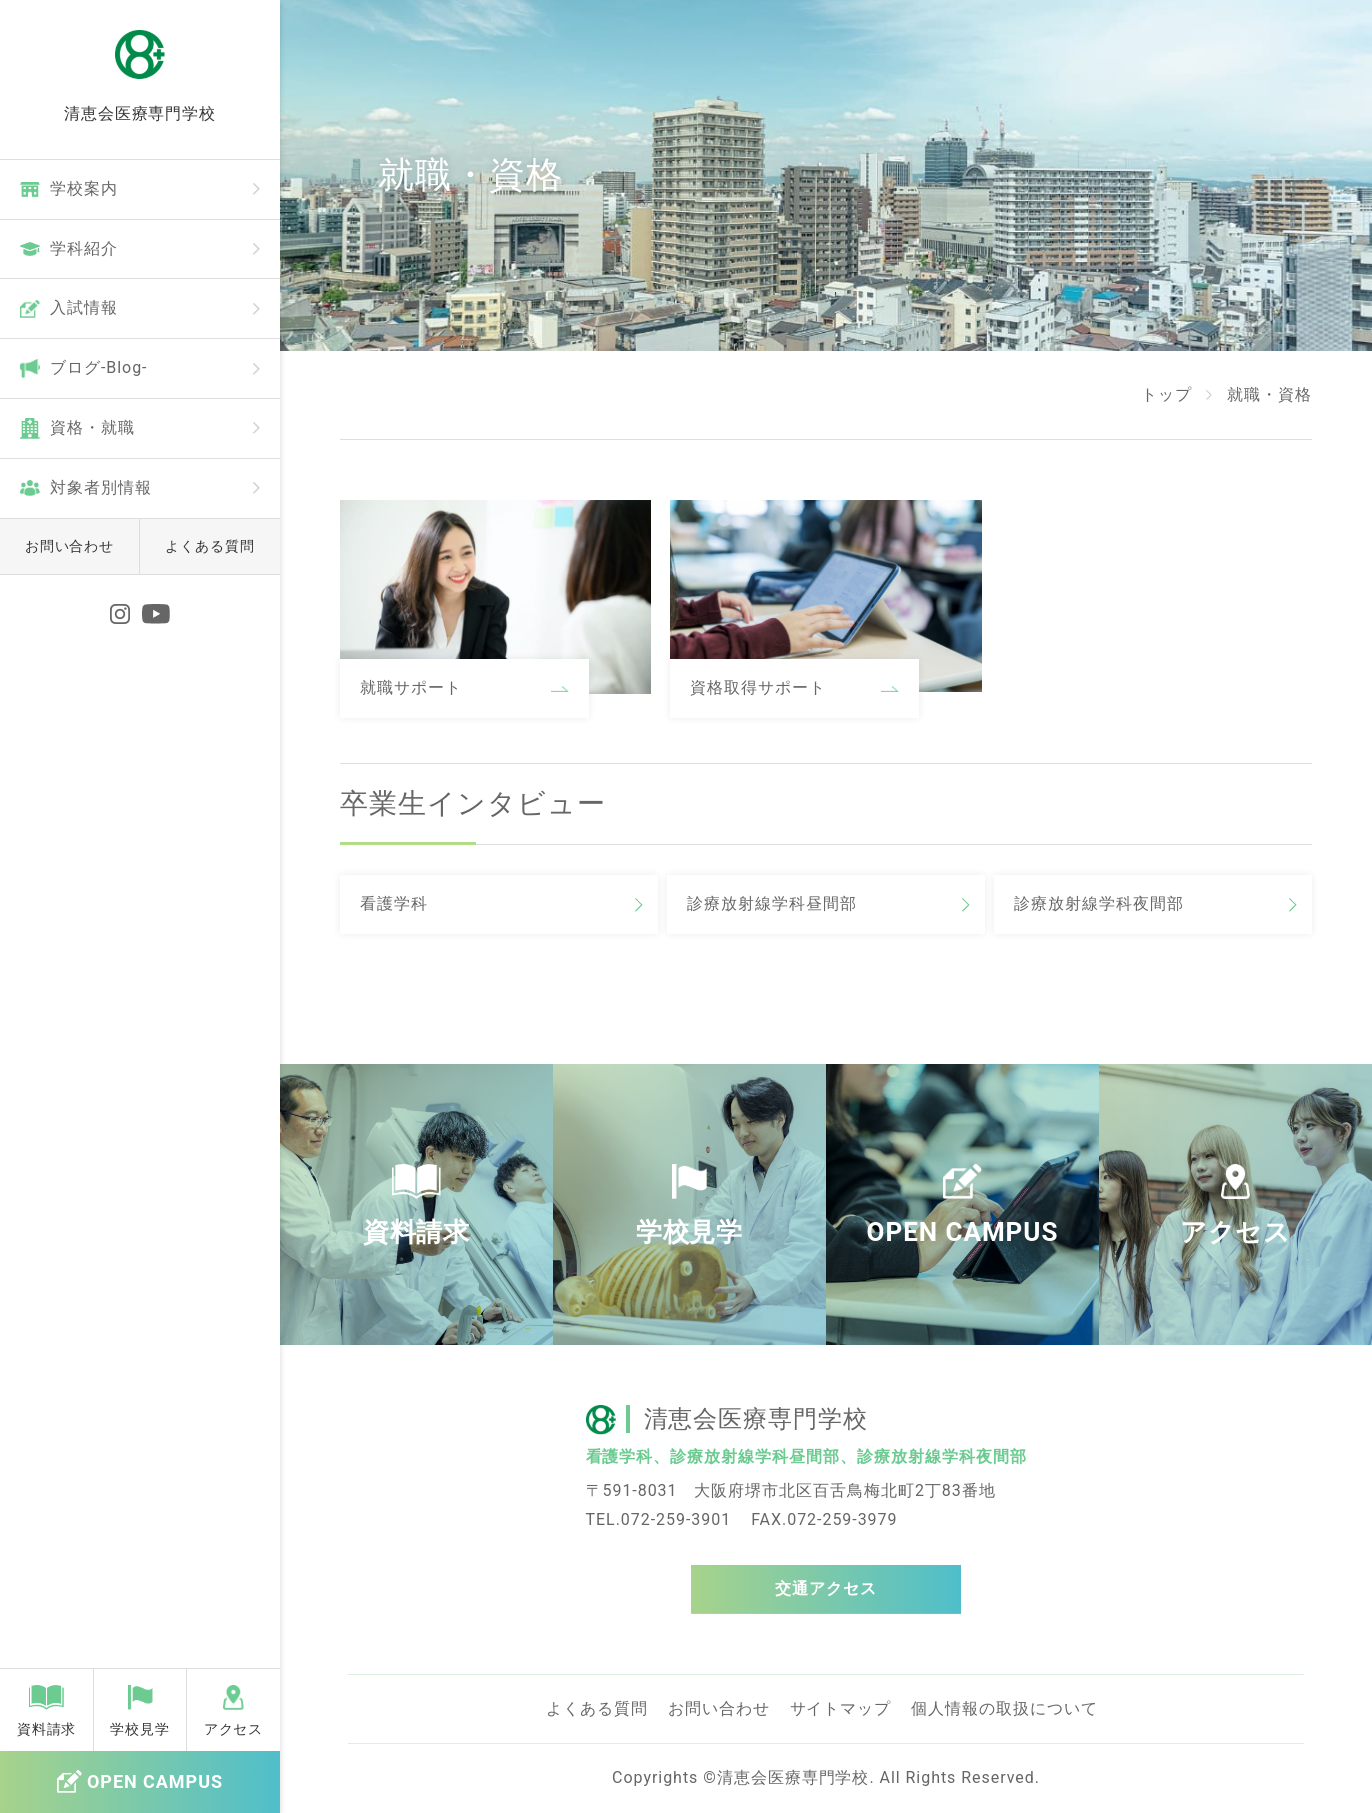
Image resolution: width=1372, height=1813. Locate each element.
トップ (1166, 394)
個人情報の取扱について (1004, 1708)
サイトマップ (841, 1708)
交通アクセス (826, 1588)
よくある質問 (210, 546)
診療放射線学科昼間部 (772, 903)
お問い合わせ (70, 546)
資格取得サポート (758, 687)
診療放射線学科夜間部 (1099, 903)
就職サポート (411, 687)
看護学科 (394, 903)
